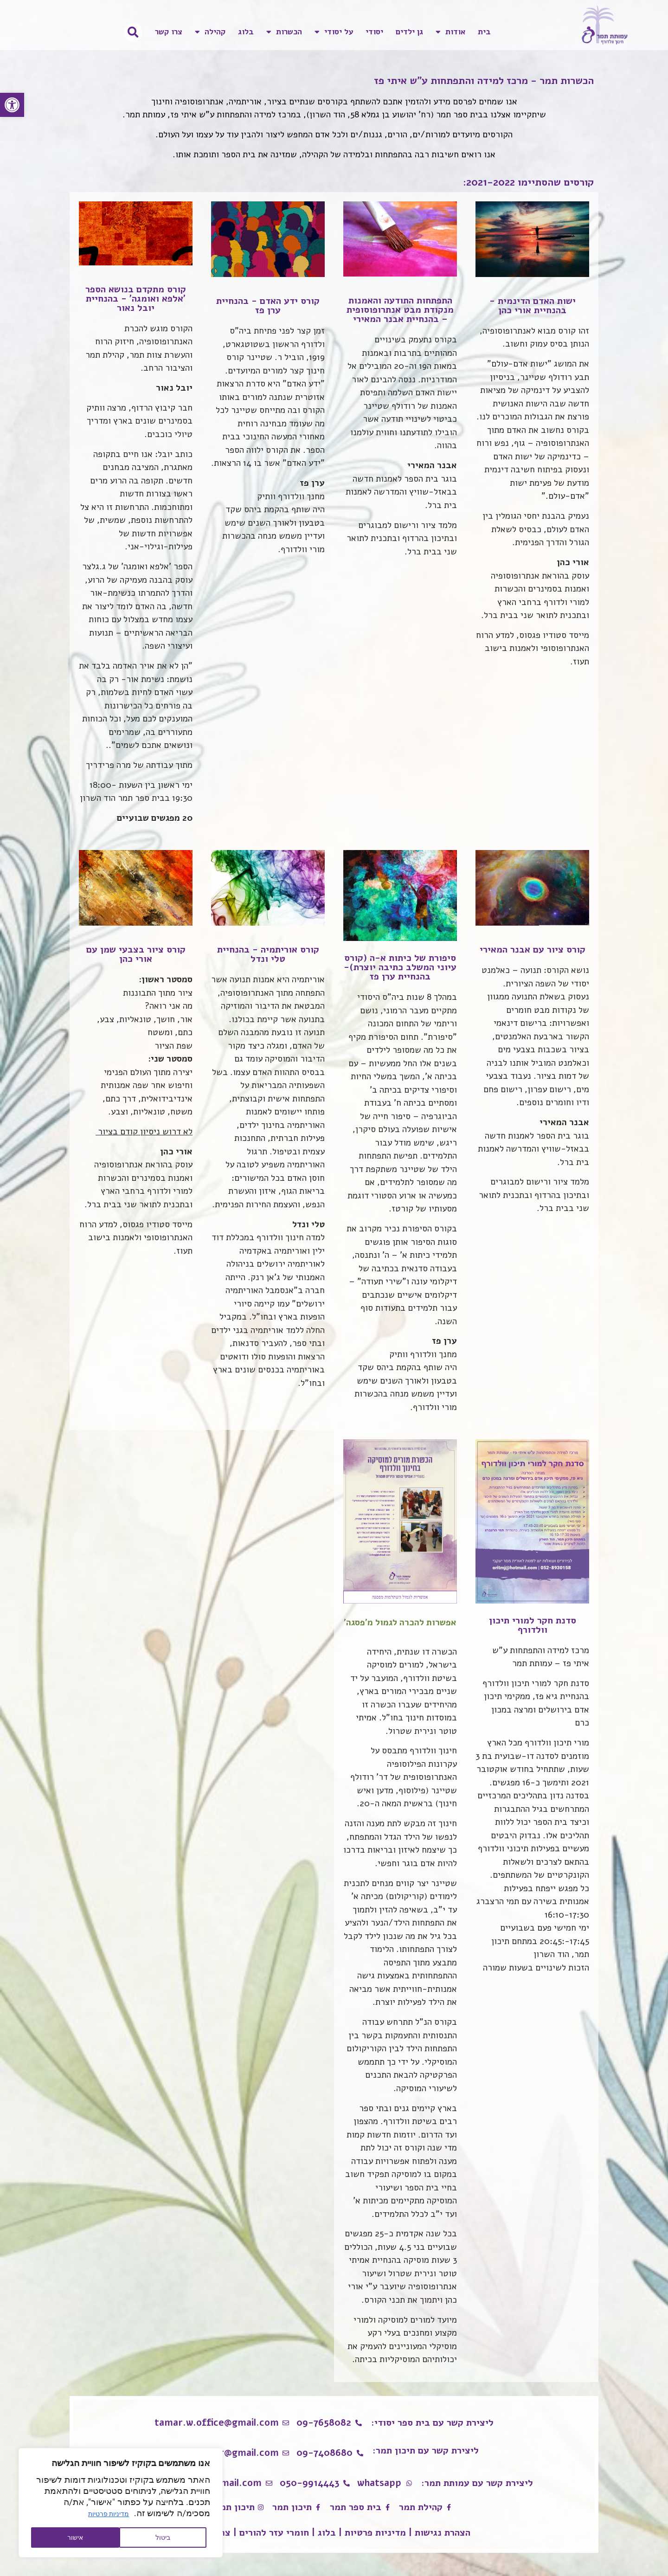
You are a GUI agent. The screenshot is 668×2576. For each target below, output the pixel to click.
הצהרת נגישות (442, 2532)
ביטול (162, 2537)
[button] (12, 105)
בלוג (246, 32)
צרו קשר (168, 32)
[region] (121, 2502)
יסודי (374, 32)
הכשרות (284, 32)
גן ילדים (409, 32)
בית (484, 32)
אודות (450, 32)
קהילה (210, 32)
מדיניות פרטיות (108, 2514)
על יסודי (334, 32)
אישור (75, 2537)
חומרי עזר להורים (274, 2532)
